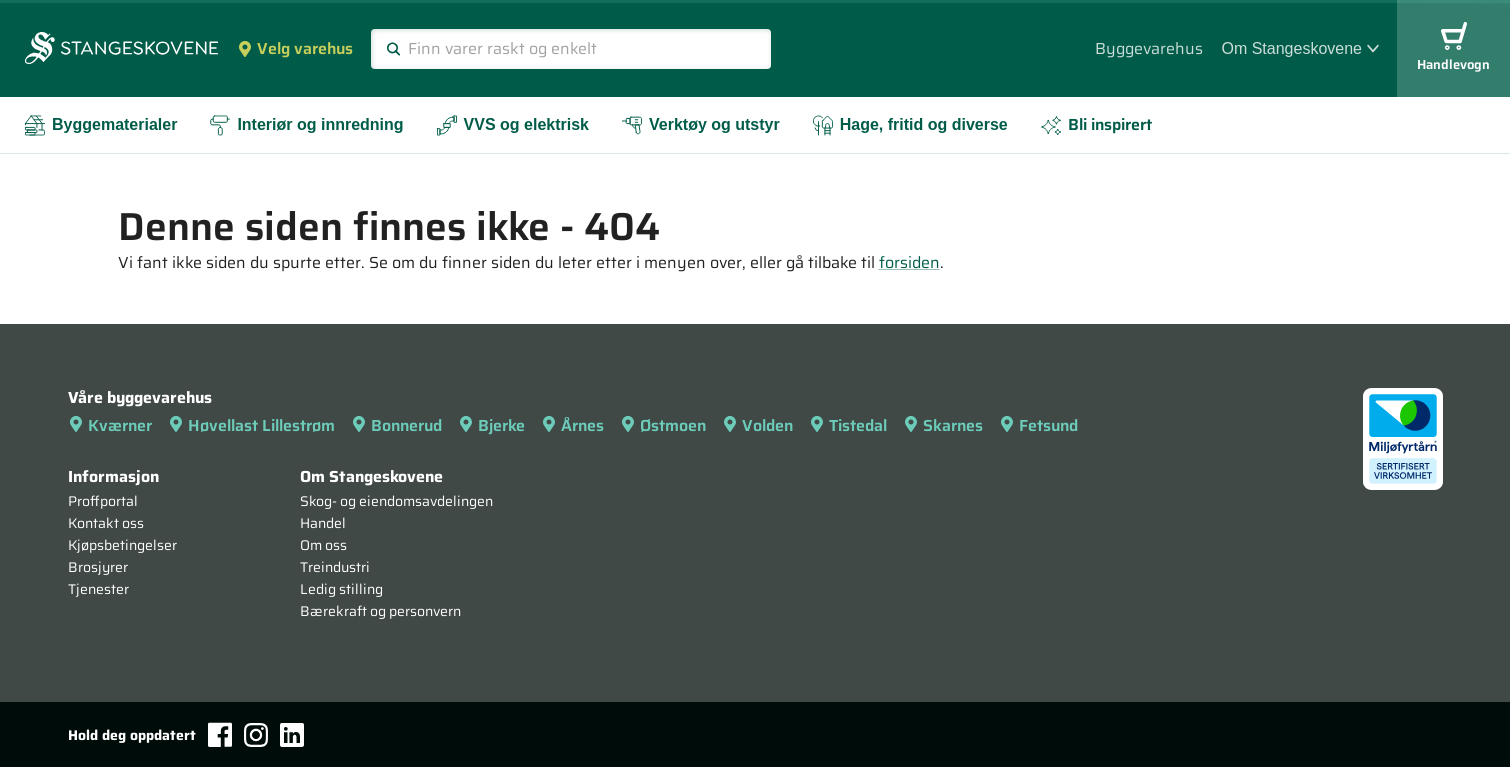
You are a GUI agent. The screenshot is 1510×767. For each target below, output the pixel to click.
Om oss (323, 545)
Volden (757, 425)
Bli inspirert (1096, 124)
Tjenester (98, 589)
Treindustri (335, 567)
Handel (323, 523)
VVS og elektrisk (512, 125)
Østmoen (663, 425)
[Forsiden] (121, 50)
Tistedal (848, 425)
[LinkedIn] (292, 735)
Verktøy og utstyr (700, 125)
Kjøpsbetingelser (122, 545)
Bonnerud (396, 425)
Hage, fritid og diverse (910, 125)
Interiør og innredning (306, 125)
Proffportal (103, 501)
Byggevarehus (1149, 48)
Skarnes (943, 425)
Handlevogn (1453, 48)
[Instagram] (256, 735)
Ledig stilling (341, 589)
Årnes (572, 425)
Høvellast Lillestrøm (251, 425)
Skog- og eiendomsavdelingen (396, 501)
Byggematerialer (100, 125)
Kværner (110, 425)
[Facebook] (220, 734)
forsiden (909, 262)
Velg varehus (295, 48)
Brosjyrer (98, 567)
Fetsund (1038, 425)
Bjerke (491, 425)
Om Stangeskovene (1300, 48)
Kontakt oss (106, 523)
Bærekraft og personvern (380, 611)
